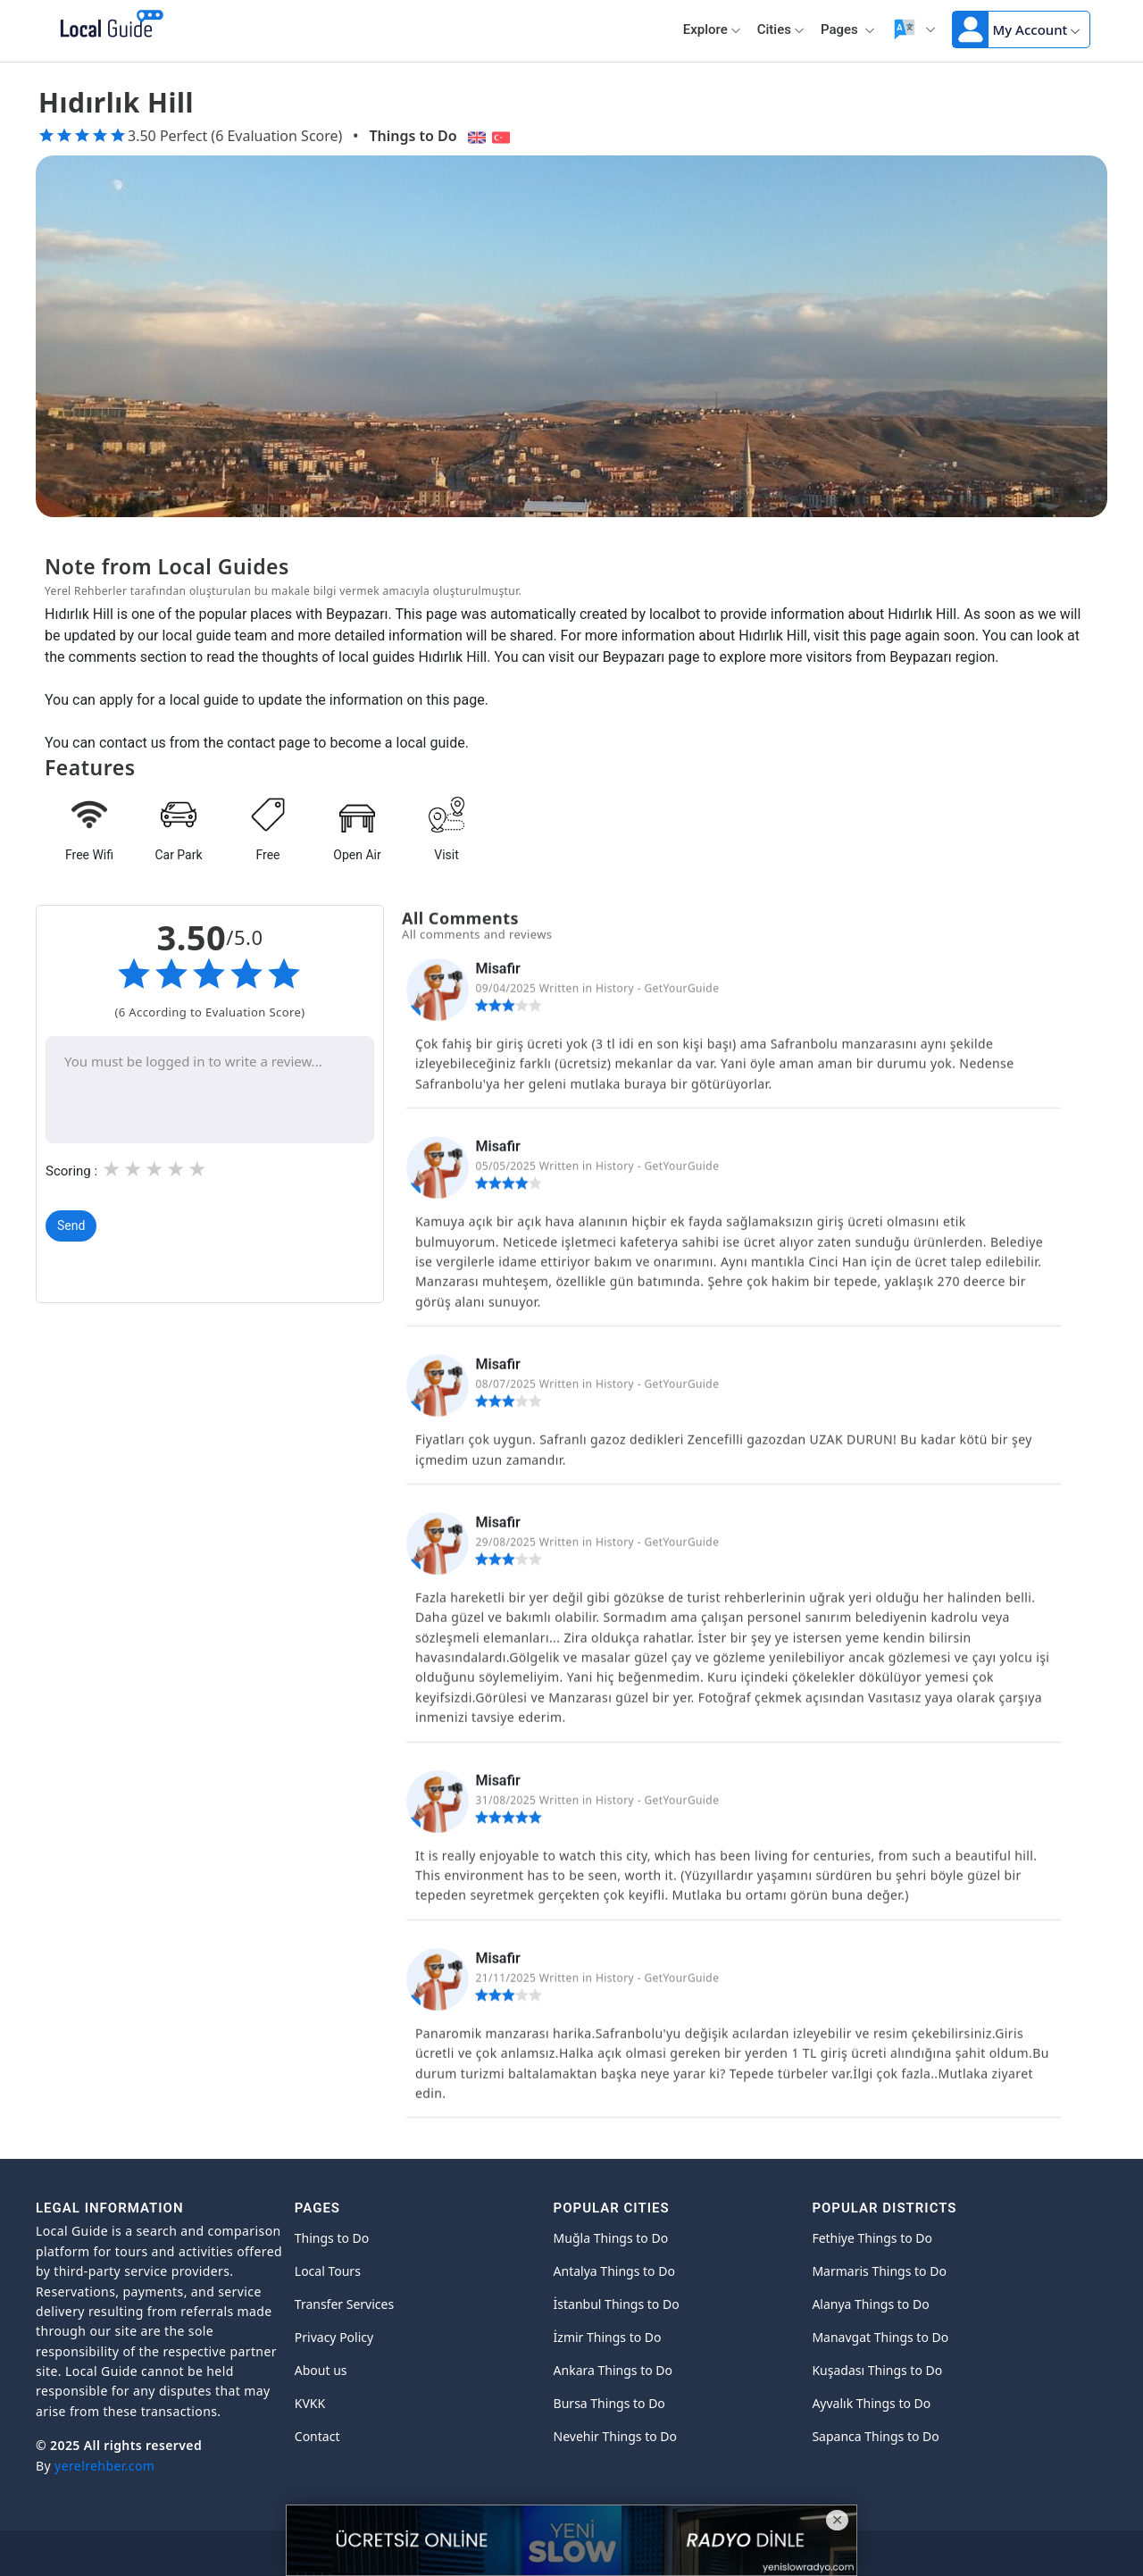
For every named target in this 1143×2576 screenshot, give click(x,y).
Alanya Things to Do (870, 2304)
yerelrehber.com (104, 2465)
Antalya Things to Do (614, 2270)
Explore (712, 29)
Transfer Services (344, 2304)
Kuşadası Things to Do (877, 2370)
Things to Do (412, 136)
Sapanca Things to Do (875, 2436)
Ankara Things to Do (613, 2370)
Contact (317, 2436)
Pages (848, 29)
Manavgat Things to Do (880, 2337)
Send (71, 1225)
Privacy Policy (334, 2337)
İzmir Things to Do (608, 2337)
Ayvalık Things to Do (871, 2403)
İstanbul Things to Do (617, 2304)
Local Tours (328, 2270)
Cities (781, 29)
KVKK (310, 2403)
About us (321, 2370)
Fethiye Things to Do (872, 2237)
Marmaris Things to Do (879, 2270)
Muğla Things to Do (611, 2237)
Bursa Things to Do (609, 2403)
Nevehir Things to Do (615, 2436)
